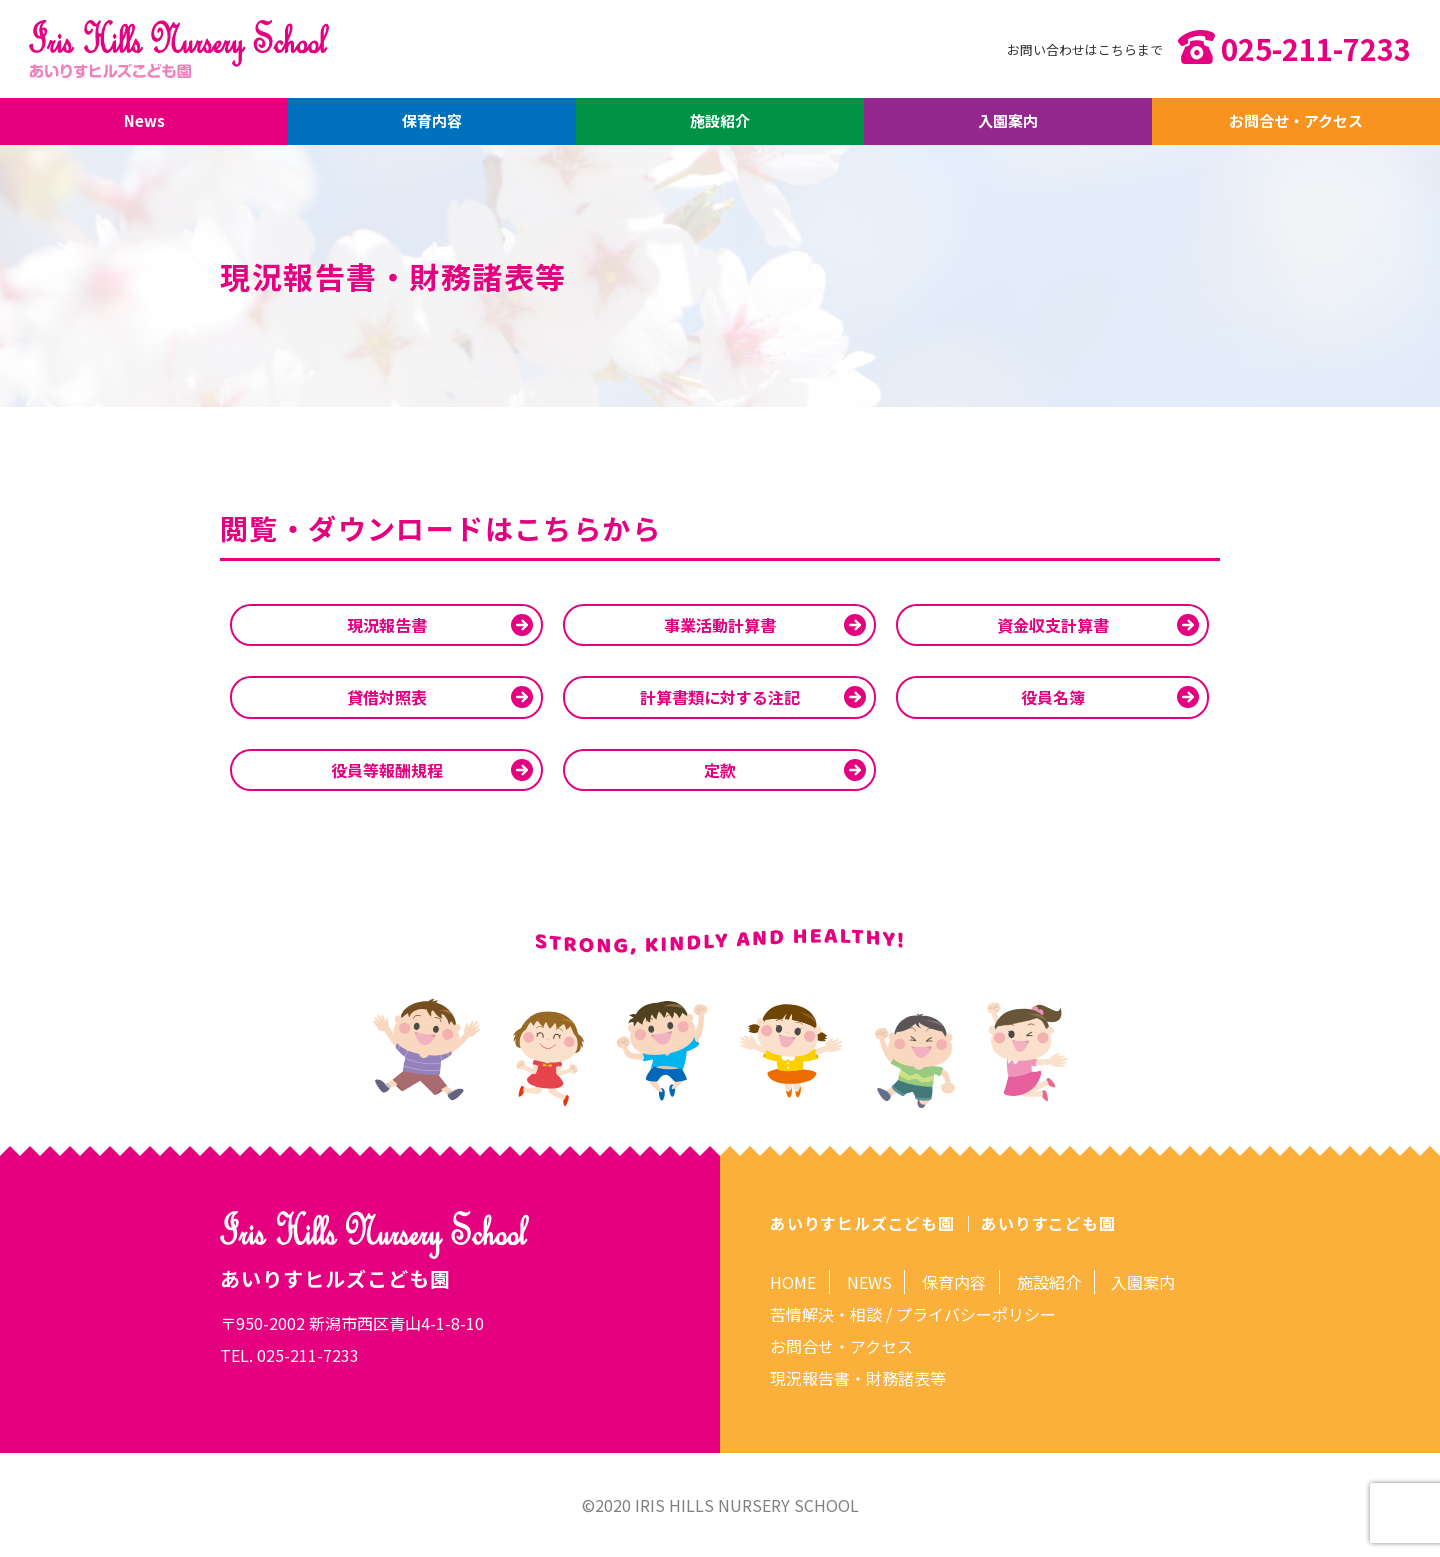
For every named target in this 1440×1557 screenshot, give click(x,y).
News (144, 121)
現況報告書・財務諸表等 (858, 1378)
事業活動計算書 (720, 625)
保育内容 (432, 121)
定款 (720, 770)
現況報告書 (387, 625)
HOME (793, 1282)
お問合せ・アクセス (1296, 121)
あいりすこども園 (1048, 1223)
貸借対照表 (387, 697)
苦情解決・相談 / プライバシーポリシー (913, 1314)
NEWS (869, 1282)
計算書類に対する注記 (720, 697)
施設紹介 (720, 121)
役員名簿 (1053, 697)
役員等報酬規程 (387, 770)
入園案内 (1008, 121)
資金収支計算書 (1053, 625)
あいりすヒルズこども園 (862, 1223)
